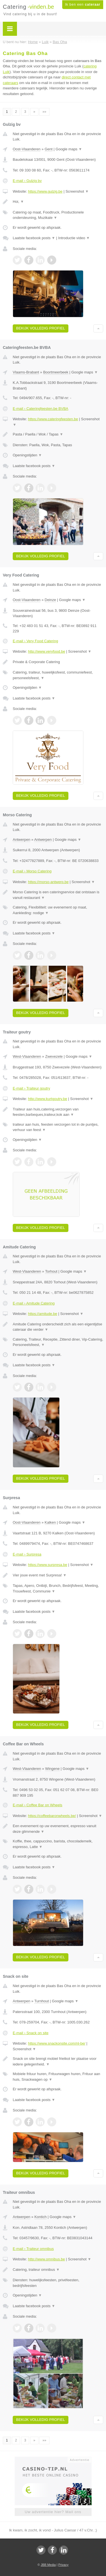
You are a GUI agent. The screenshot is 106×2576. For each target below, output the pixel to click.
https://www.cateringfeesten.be (53, 419)
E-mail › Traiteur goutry (31, 1088)
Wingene (52, 1769)
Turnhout (41, 2001)
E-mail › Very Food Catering (35, 641)
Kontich (40, 2217)
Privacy (63, 2564)
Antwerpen (21, 839)
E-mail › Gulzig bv (27, 181)
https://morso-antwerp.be (48, 882)
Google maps (69, 149)
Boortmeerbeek (55, 372)
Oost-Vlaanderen (26, 149)
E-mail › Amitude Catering (34, 1303)
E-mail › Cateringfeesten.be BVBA (40, 408)
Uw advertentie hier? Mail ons (53, 2512)
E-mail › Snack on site (30, 2033)
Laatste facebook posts (34, 238)
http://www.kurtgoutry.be (47, 1099)
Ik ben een (82, 4)
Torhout (51, 1271)
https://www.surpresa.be (47, 1565)
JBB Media (48, 2564)
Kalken (50, 1522)
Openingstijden (27, 455)
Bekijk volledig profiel (40, 328)
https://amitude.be (42, 1314)
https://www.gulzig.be (45, 191)
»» (44, 112)
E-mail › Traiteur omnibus (33, 2249)
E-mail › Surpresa (27, 1554)
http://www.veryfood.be (46, 651)
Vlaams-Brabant (26, 372)
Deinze (50, 600)
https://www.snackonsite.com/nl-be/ (56, 2043)
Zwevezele (54, 1056)
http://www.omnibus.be (46, 2259)
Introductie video (74, 238)
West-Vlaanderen (27, 1056)
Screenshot (77, 191)
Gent (49, 149)
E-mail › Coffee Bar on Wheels (37, 1805)
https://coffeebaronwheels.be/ (52, 1816)
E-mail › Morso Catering (32, 871)
